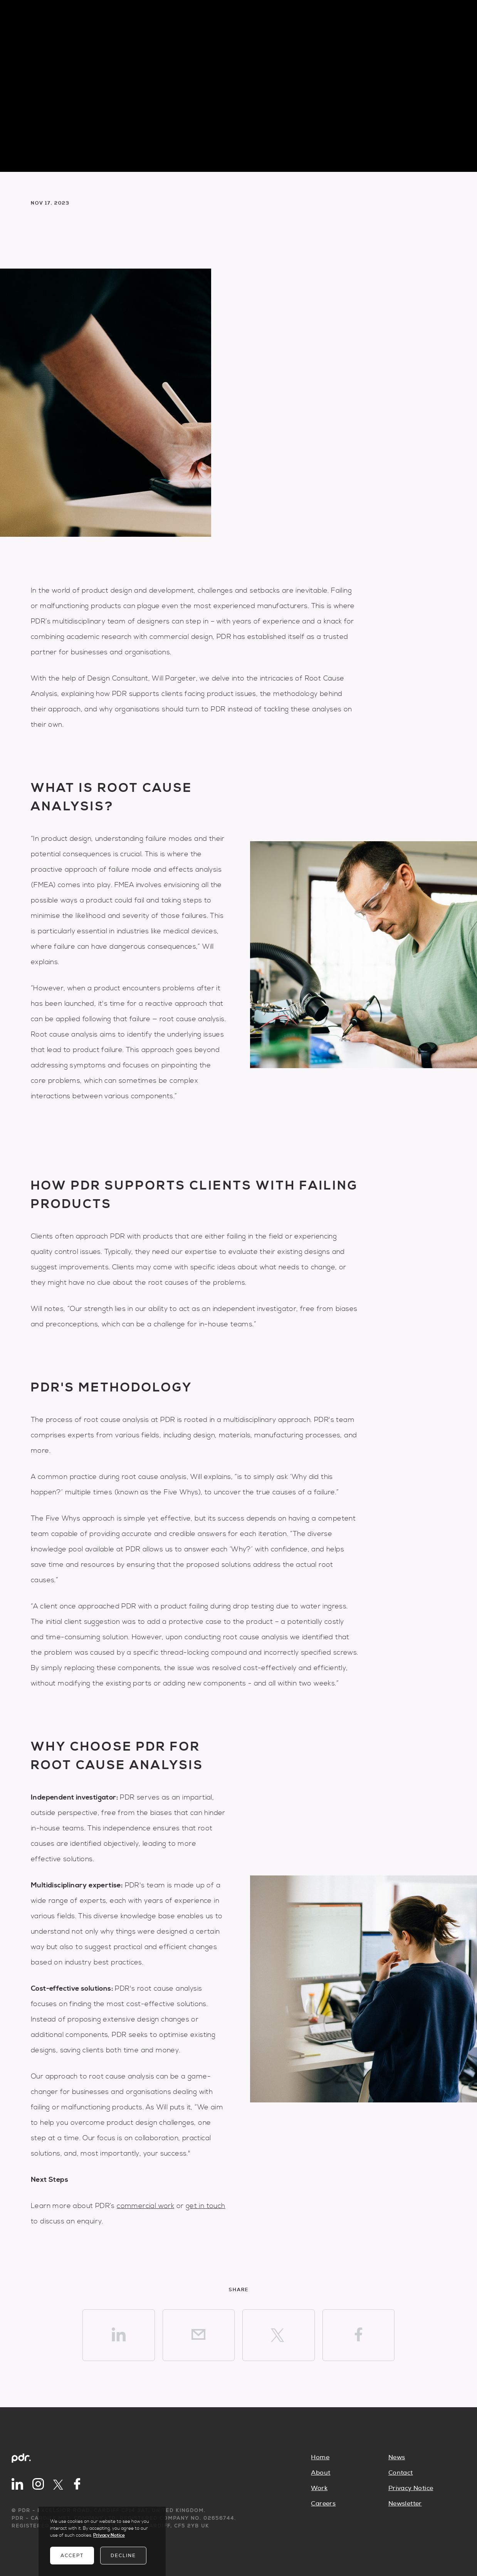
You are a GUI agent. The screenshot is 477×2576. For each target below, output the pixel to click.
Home (320, 2457)
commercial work (145, 2205)
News (396, 2457)
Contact (400, 2473)
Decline (123, 2555)
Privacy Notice (410, 2488)
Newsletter (405, 2503)
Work (319, 2488)
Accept (72, 2555)
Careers (323, 2503)
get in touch (205, 2205)
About (320, 2473)
